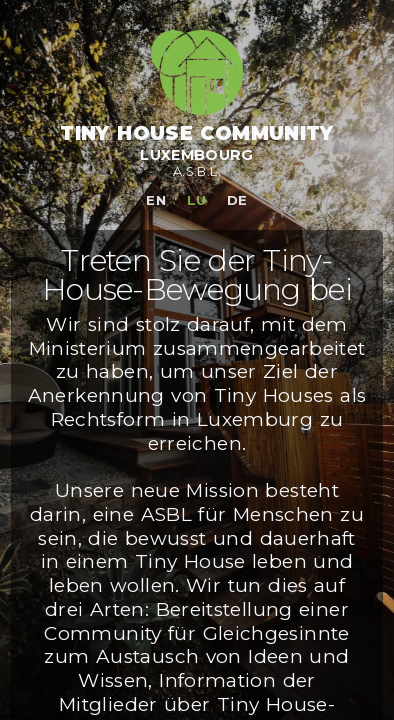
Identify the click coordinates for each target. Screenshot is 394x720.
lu (197, 200)
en (156, 200)
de (237, 200)
